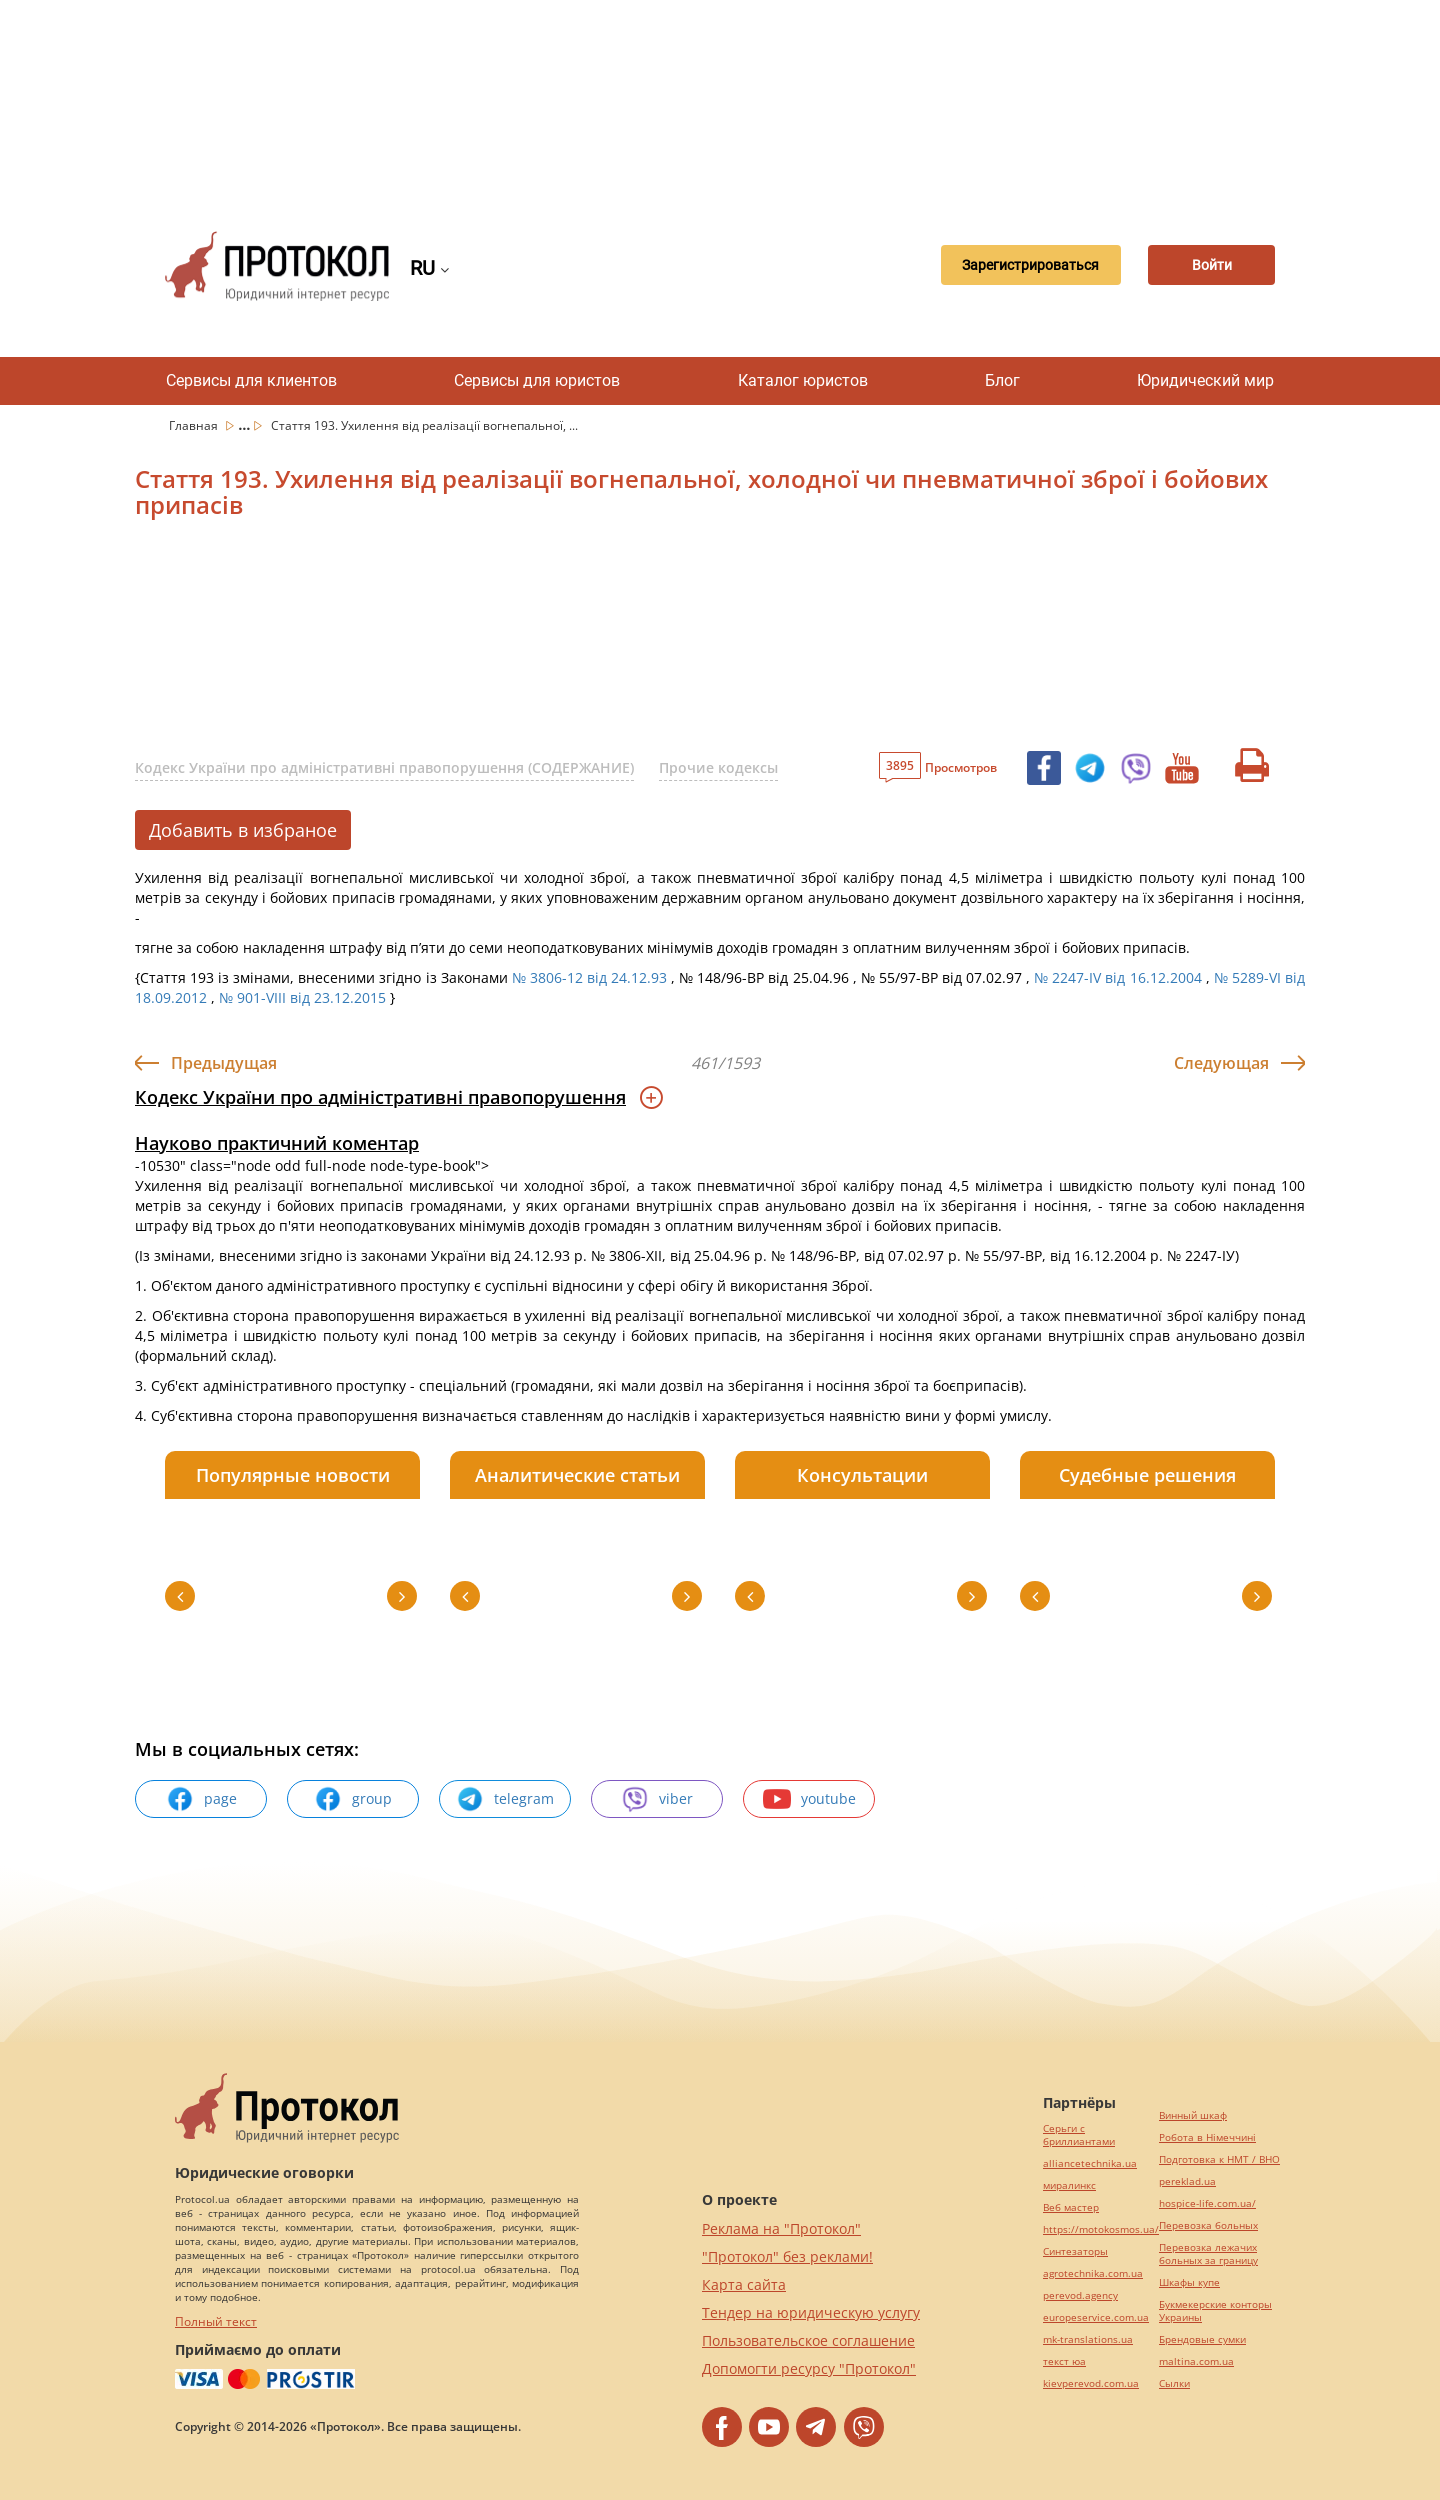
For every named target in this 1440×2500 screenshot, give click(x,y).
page (201, 1799)
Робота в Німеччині (1207, 2137)
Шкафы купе (1189, 2282)
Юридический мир (1205, 380)
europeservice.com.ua (1096, 2317)
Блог (1002, 380)
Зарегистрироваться (1014, 266)
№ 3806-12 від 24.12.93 (589, 977)
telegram (505, 1799)
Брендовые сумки (1202, 2339)
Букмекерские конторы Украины (1215, 2311)
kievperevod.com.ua (1091, 2383)
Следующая (1221, 1063)
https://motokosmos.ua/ (1101, 2229)
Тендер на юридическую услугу (811, 2312)
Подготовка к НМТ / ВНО (1219, 2159)
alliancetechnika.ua (1090, 2163)
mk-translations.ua (1088, 2339)
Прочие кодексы (718, 767)
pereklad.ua (1187, 2181)
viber (657, 1799)
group (353, 1799)
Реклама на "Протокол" (781, 2228)
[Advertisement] (720, 100)
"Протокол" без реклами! (787, 2256)
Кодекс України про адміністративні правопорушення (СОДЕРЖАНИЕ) (384, 767)
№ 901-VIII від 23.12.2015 (302, 997)
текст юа (1064, 2361)
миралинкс (1069, 2185)
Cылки (1174, 2383)
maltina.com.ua (1196, 2361)
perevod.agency (1080, 2295)
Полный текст (216, 2321)
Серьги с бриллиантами (1079, 2135)
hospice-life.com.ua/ (1207, 2203)
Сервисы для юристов (537, 380)
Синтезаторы (1075, 2251)
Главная (195, 425)
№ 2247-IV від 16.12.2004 (1117, 977)
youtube (809, 1799)
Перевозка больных (1208, 2225)
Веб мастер (1071, 2207)
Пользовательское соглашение (808, 2340)
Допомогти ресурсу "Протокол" (809, 2368)
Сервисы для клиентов (251, 380)
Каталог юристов (803, 380)
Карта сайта (744, 2284)
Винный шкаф (1193, 2115)
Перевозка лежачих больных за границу (1208, 2254)
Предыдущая (224, 1063)
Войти (1205, 266)
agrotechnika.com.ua (1093, 2273)
